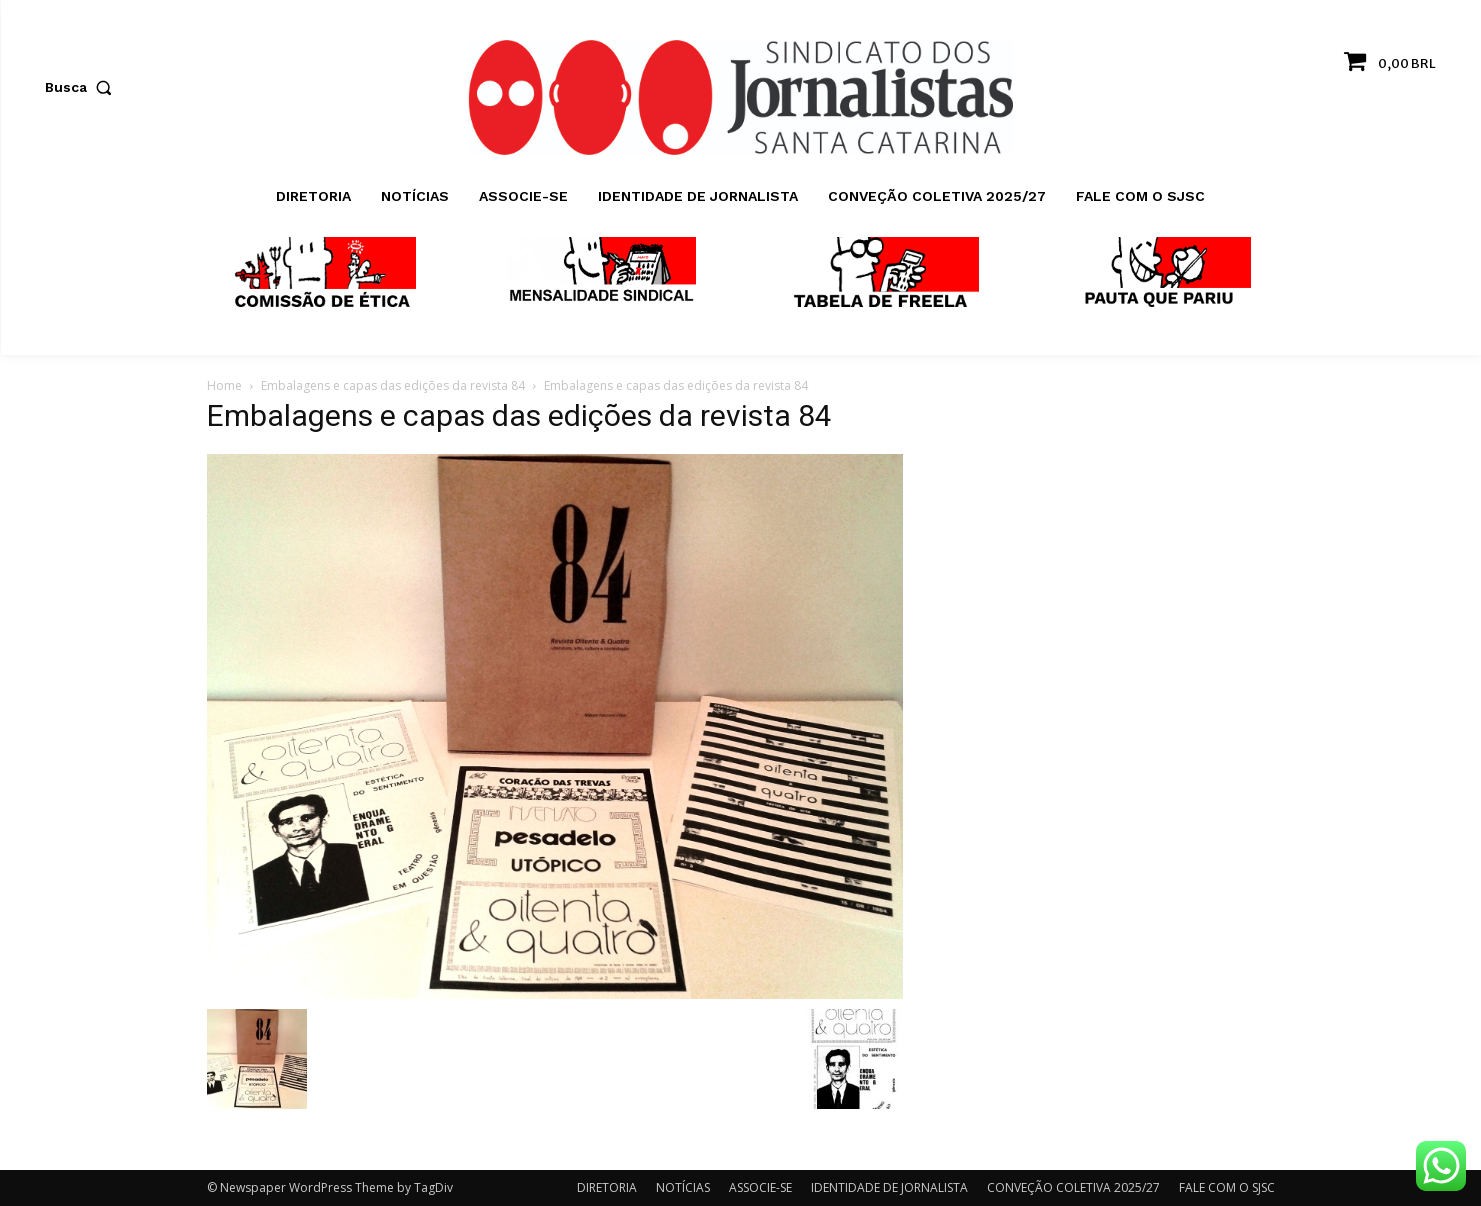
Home (224, 385)
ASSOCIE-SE (760, 1187)
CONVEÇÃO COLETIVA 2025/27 (1073, 1187)
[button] (83, 87)
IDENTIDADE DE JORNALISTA (889, 1187)
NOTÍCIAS (683, 1187)
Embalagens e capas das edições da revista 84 (393, 385)
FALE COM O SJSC (1227, 1187)
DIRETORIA (607, 1187)
